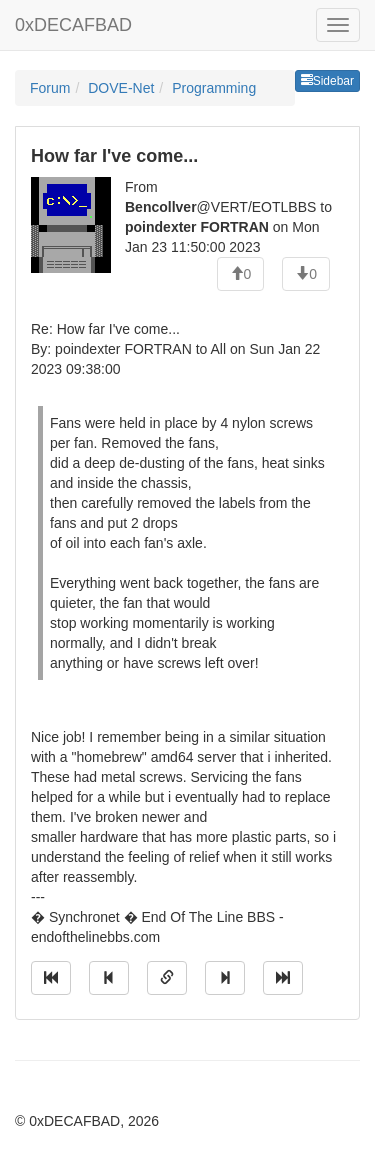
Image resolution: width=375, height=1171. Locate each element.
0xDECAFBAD (73, 25)
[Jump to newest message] (283, 978)
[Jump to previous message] (109, 978)
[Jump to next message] (225, 978)
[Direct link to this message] (167, 978)
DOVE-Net (121, 88)
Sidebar (327, 81)
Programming (214, 88)
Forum (50, 88)
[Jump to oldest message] (51, 978)
